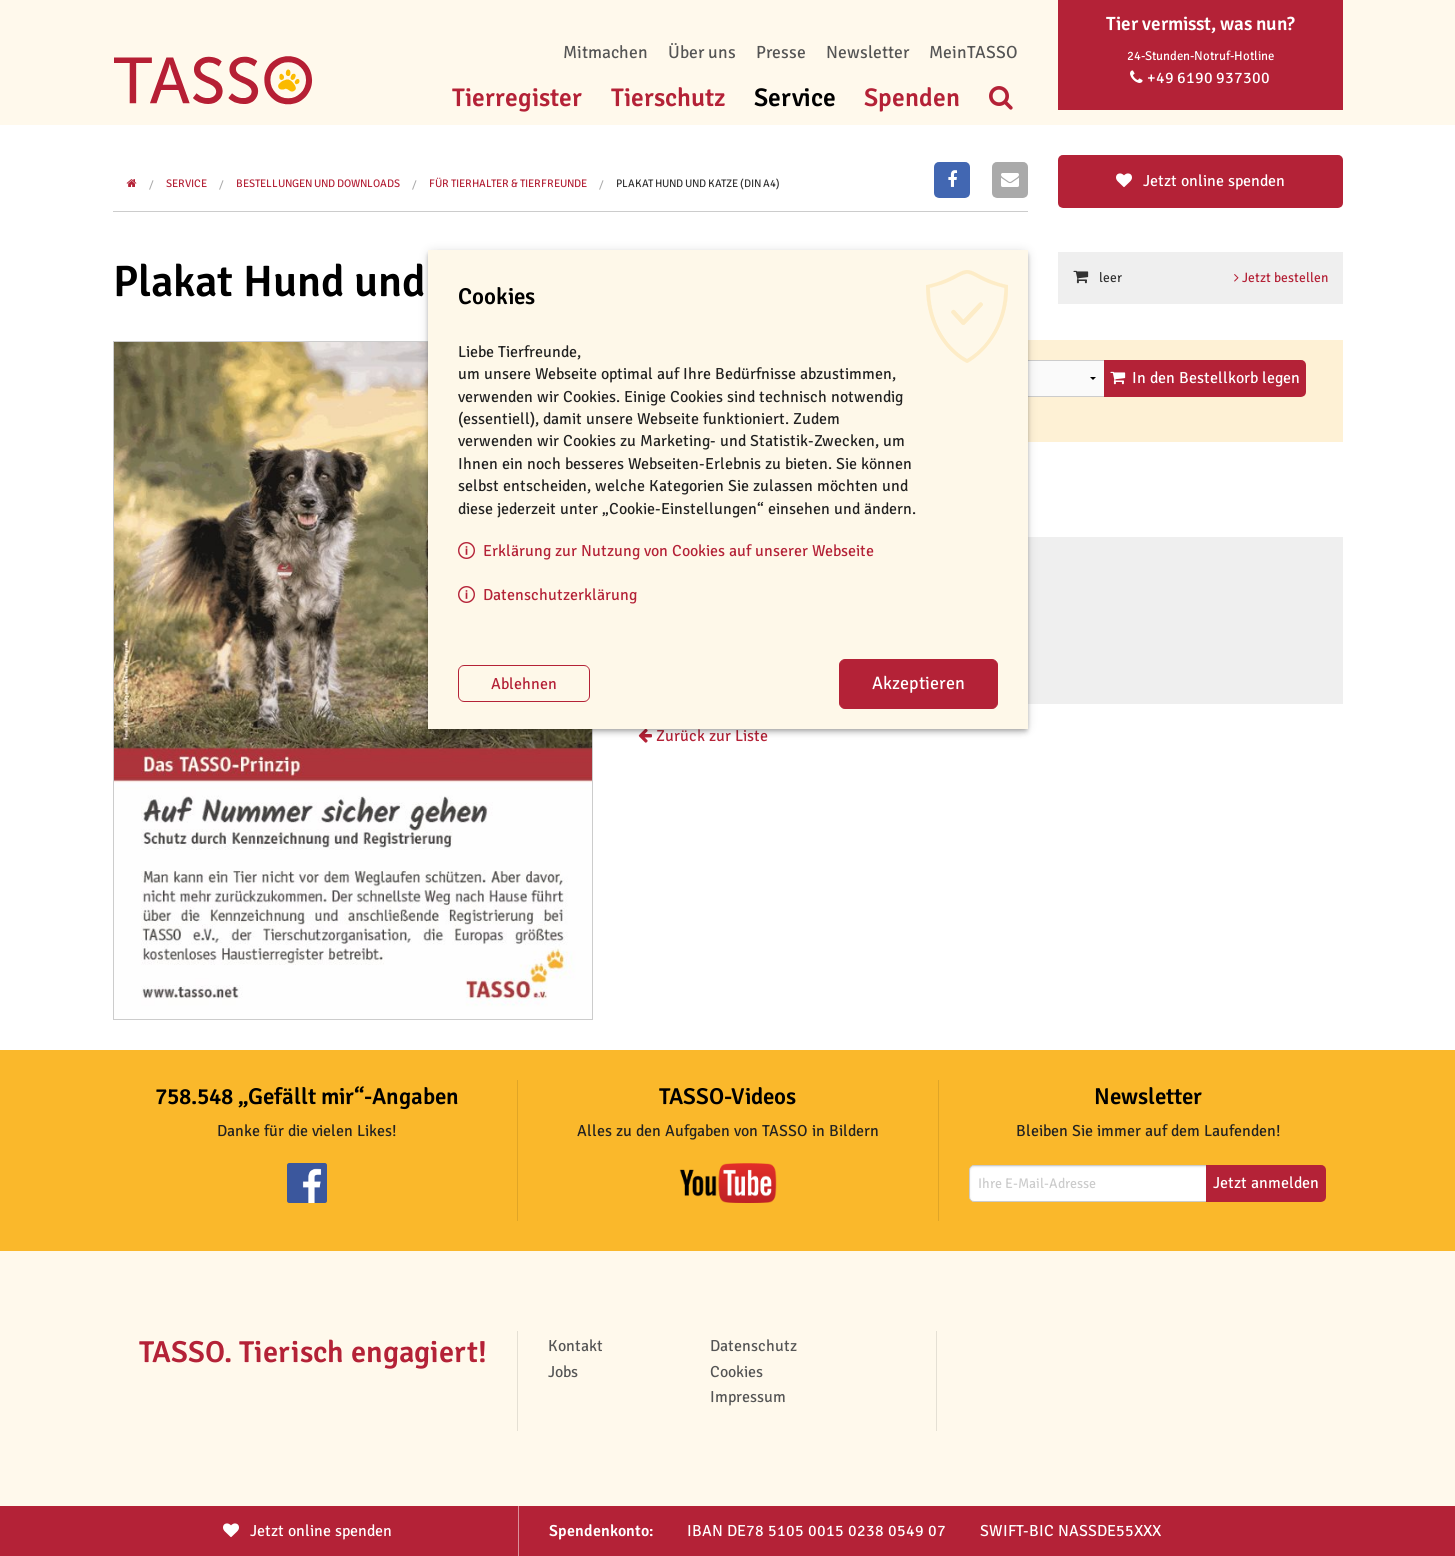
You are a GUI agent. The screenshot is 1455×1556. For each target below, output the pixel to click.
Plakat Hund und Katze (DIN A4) (698, 183)
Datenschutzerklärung (560, 595)
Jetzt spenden (307, 1531)
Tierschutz (668, 97)
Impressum (748, 1397)
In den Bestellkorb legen (1205, 378)
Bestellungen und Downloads (318, 183)
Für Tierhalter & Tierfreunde (508, 183)
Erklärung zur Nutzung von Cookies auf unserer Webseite (678, 551)
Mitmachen (605, 52)
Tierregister (517, 97)
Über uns (702, 52)
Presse (781, 52)
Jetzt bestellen (1281, 277)
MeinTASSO (973, 52)
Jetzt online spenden (1200, 181)
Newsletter (867, 52)
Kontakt (575, 1346)
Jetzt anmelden (1266, 1183)
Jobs (563, 1372)
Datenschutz (753, 1346)
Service (795, 97)
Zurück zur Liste (703, 736)
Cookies (736, 1372)
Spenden (912, 97)
